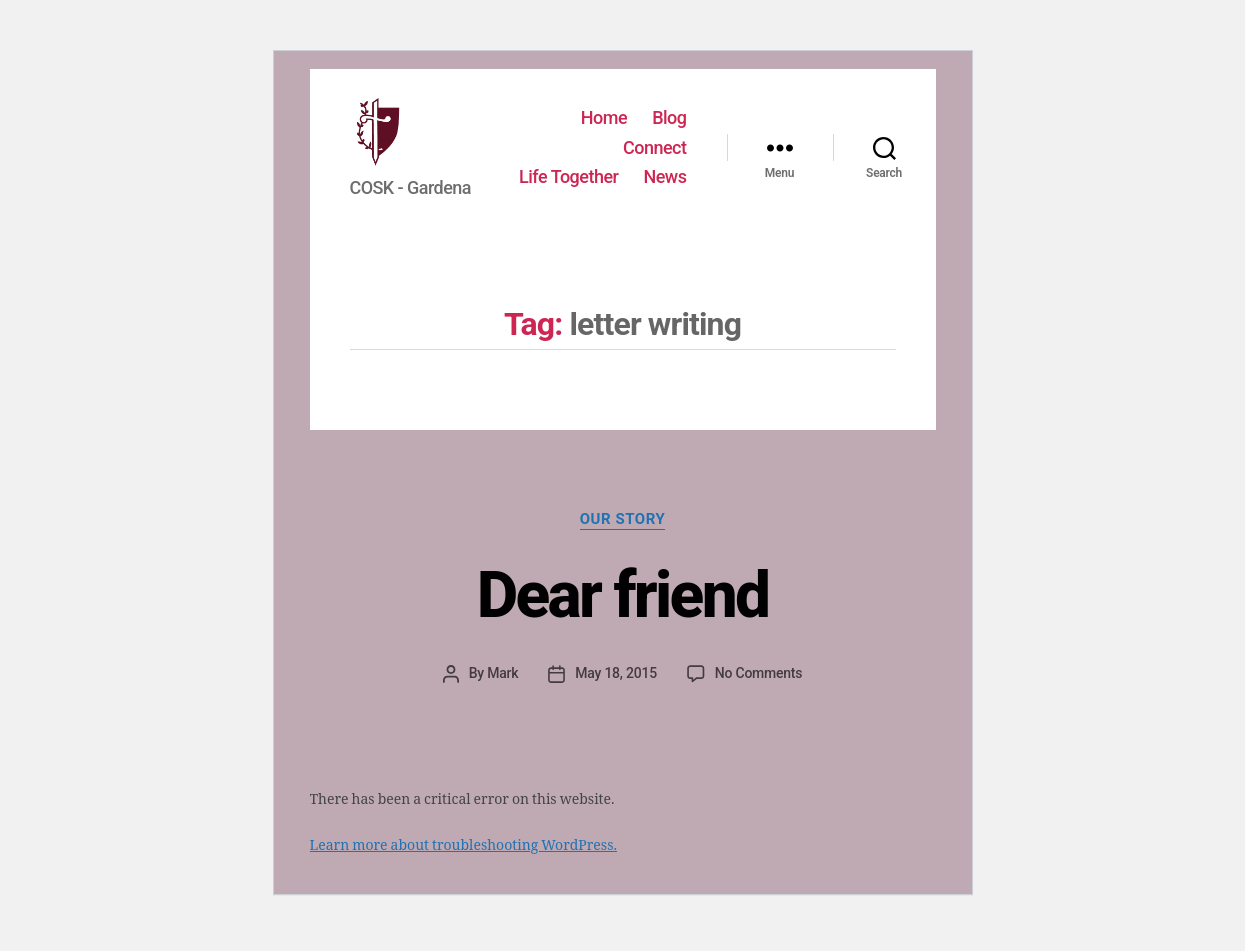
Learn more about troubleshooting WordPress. (463, 865)
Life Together (636, 172)
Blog (669, 112)
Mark (502, 693)
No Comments (758, 693)
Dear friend (623, 615)
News (664, 201)
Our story (623, 539)
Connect (655, 142)
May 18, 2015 (616, 693)
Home (604, 112)
